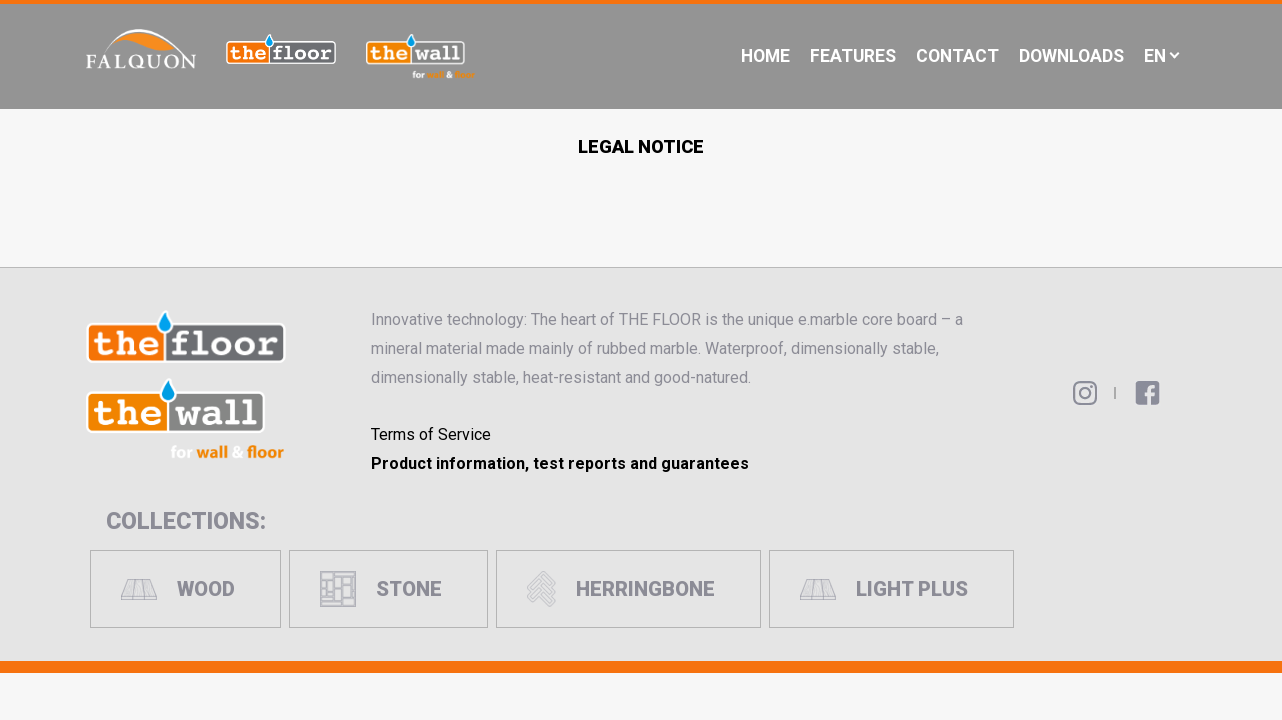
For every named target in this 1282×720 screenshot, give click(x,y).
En (1155, 56)
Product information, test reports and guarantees (560, 463)
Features (853, 56)
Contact (957, 56)
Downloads (1071, 56)
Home (765, 56)
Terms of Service (431, 434)
